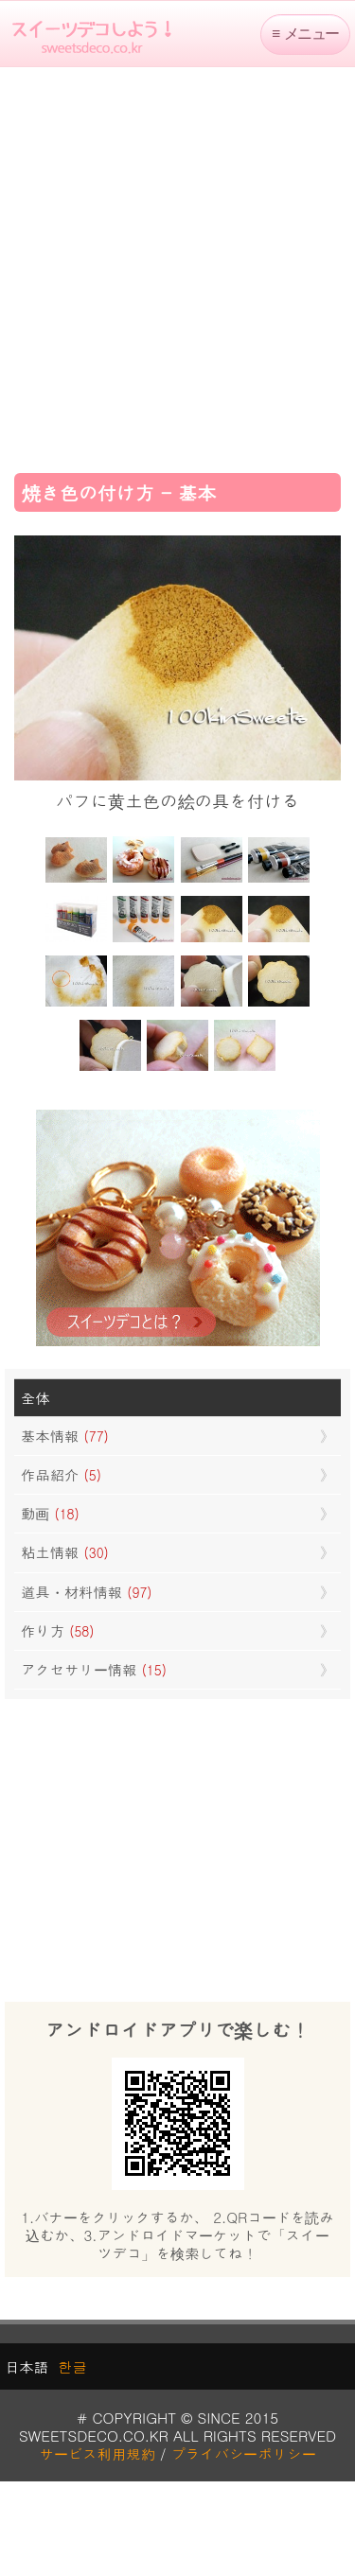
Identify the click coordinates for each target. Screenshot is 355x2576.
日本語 (26, 2366)
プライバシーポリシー (243, 2453)
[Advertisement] (177, 263)
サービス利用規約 (97, 2453)
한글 (72, 2366)
